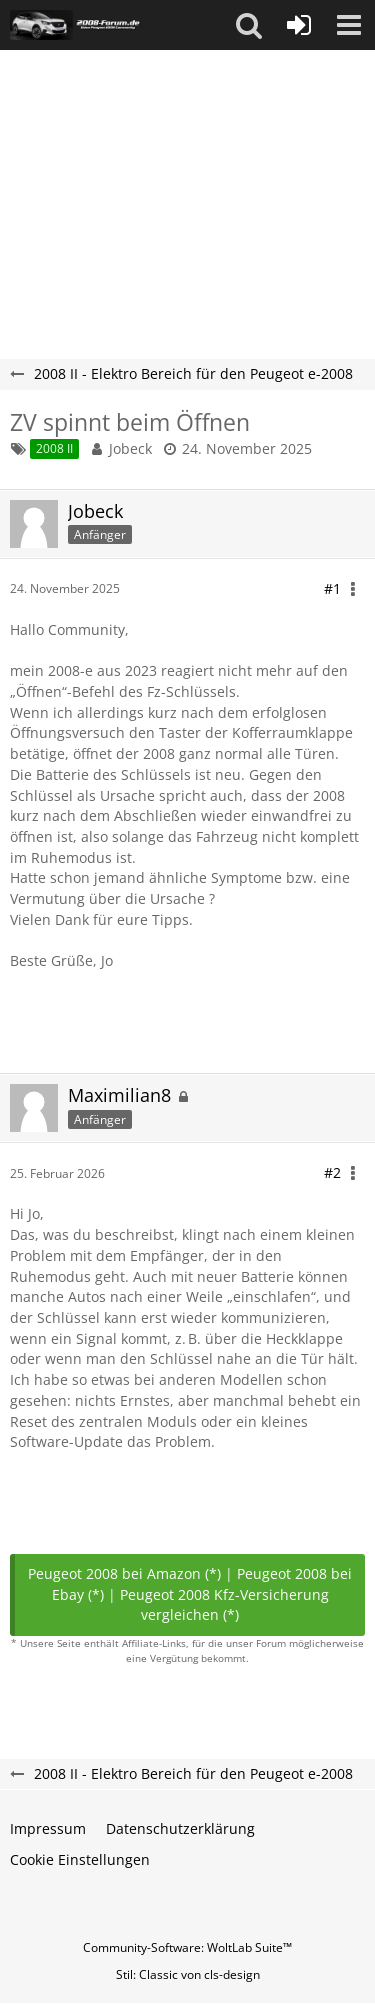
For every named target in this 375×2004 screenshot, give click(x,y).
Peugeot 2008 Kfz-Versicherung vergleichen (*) (224, 1605)
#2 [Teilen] (332, 1172)
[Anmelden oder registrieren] (299, 25)
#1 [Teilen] (332, 588)
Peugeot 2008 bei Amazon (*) (124, 1573)
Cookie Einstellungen (80, 1859)
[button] (249, 25)
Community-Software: (187, 1947)
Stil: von (188, 1974)
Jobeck (130, 448)
